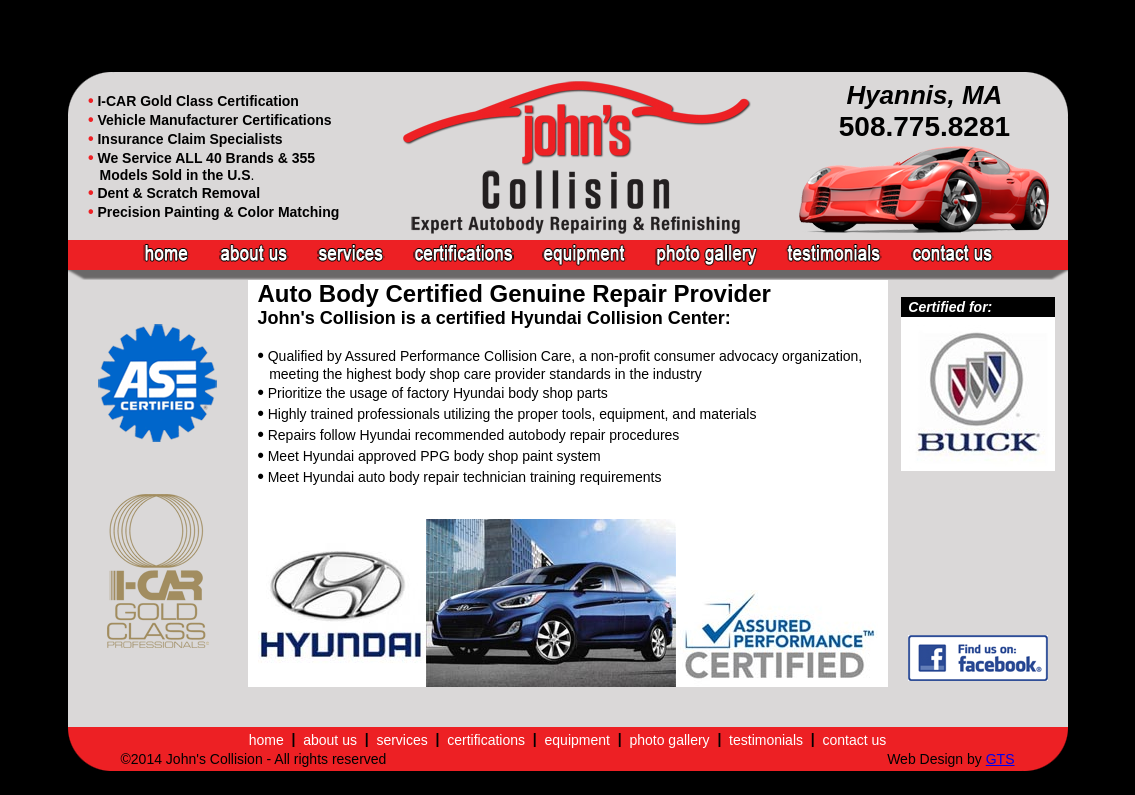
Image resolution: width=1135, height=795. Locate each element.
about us (330, 740)
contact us (854, 740)
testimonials (766, 740)
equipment (577, 740)
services (401, 740)
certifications (486, 740)
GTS (1000, 759)
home (266, 740)
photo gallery (669, 740)
